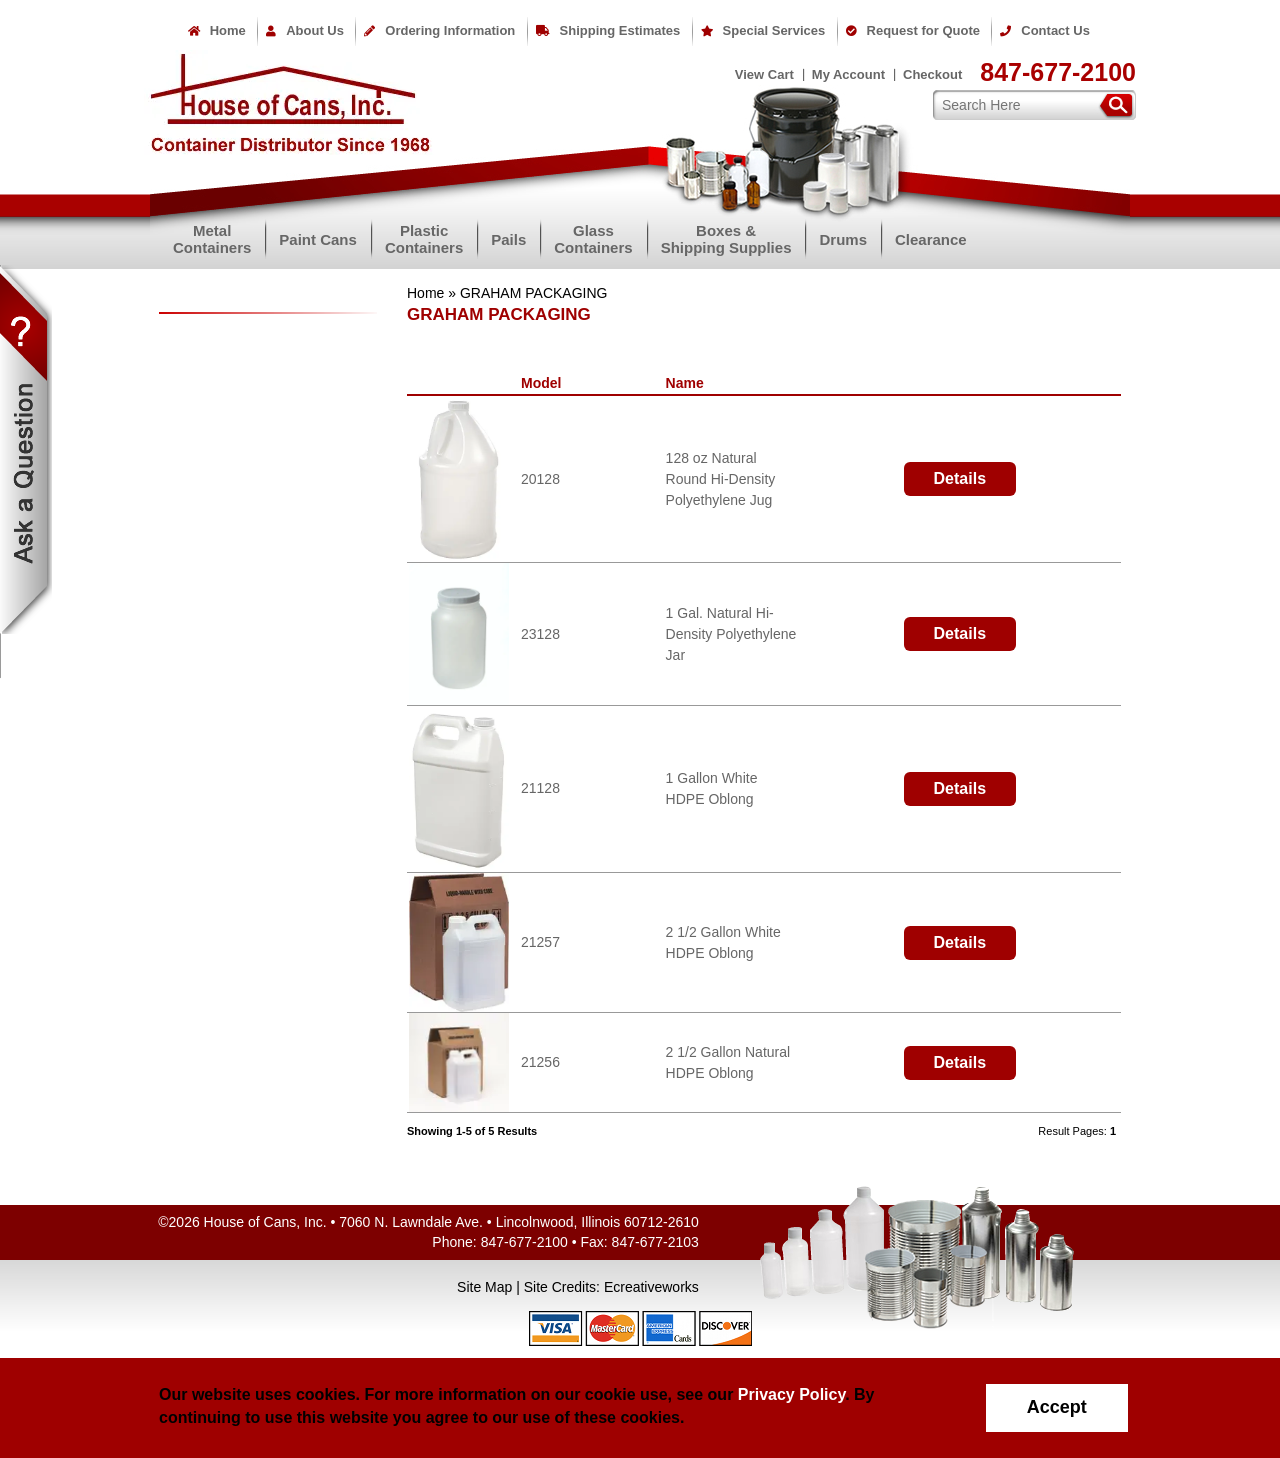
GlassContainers (593, 239)
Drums (843, 239)
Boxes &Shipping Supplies (726, 239)
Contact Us (1045, 30)
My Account (848, 74)
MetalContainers (212, 239)
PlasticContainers (424, 239)
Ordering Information (439, 30)
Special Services (763, 30)
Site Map (484, 1287)
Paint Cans (318, 239)
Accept (1057, 1407)
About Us (305, 30)
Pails (508, 239)
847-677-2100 (1058, 72)
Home (217, 30)
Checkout (932, 74)
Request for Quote (913, 30)
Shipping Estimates (608, 30)
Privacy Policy (791, 1394)
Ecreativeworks (651, 1287)
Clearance (931, 239)
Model (545, 383)
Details (960, 478)
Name (689, 383)
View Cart (764, 74)
